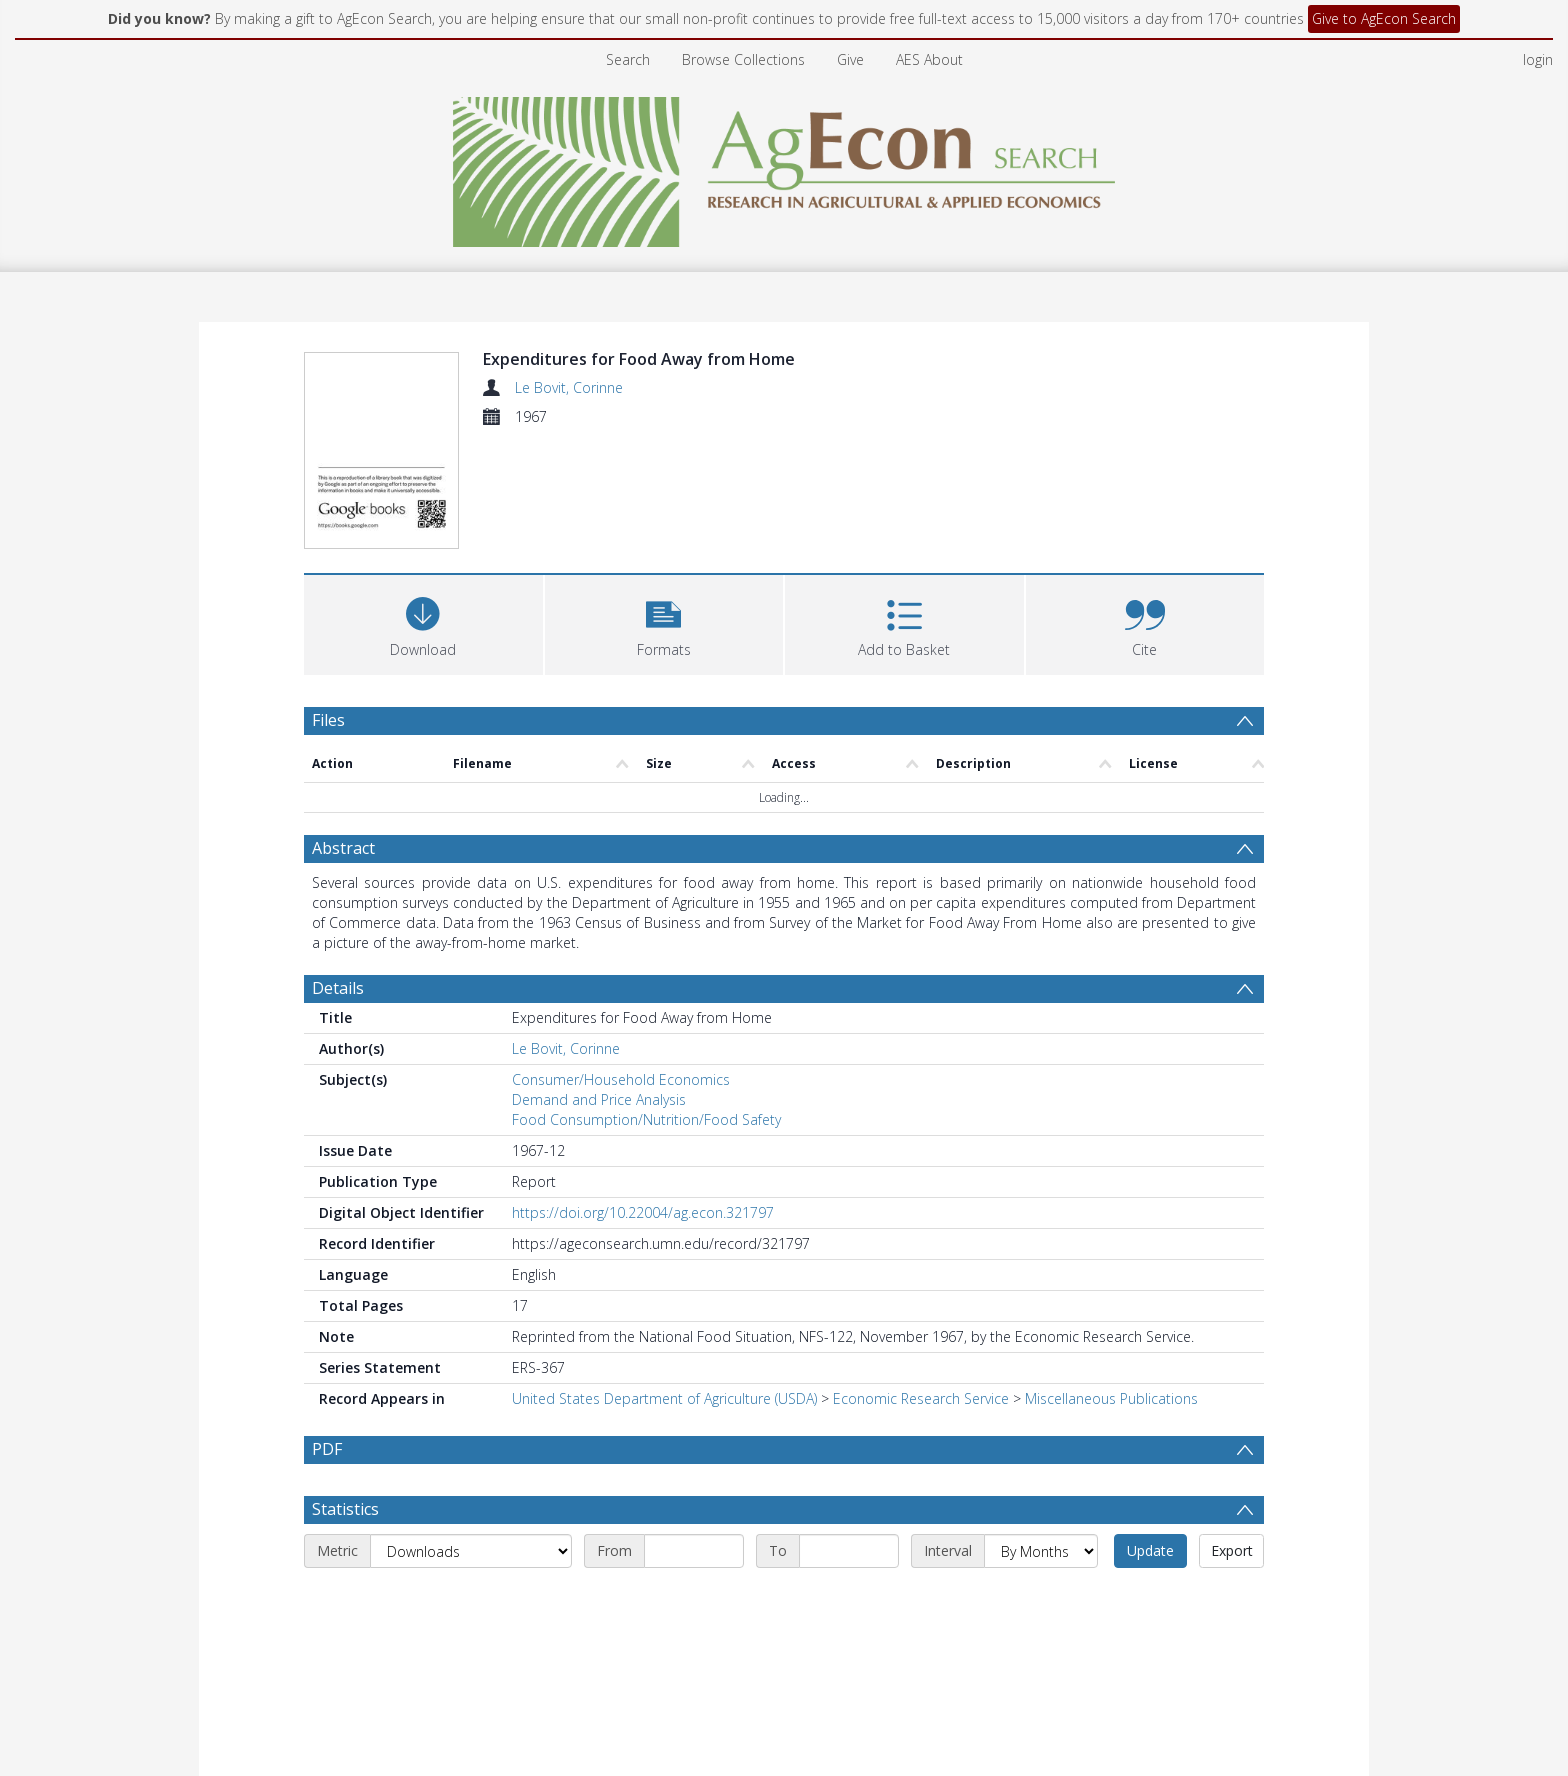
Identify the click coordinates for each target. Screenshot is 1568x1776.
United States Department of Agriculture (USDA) (664, 1283)
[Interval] (1041, 1436)
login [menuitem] (1538, 59)
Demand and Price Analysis (599, 984)
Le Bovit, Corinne (569, 387)
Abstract (343, 733)
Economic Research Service (921, 1283)
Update (1150, 1435)
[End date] (849, 1436)
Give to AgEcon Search (1384, 18)
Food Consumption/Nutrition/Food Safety (646, 1004)
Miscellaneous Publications (1111, 1283)
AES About (929, 59)
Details (338, 873)
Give (850, 59)
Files (328, 604)
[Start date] (694, 1436)
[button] (664, 506)
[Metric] (471, 1436)
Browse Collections (743, 59)
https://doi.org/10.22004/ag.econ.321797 (643, 1097)
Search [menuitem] (628, 59)
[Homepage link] (784, 166)
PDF (327, 1334)
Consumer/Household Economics (621, 964)
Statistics (345, 1394)
